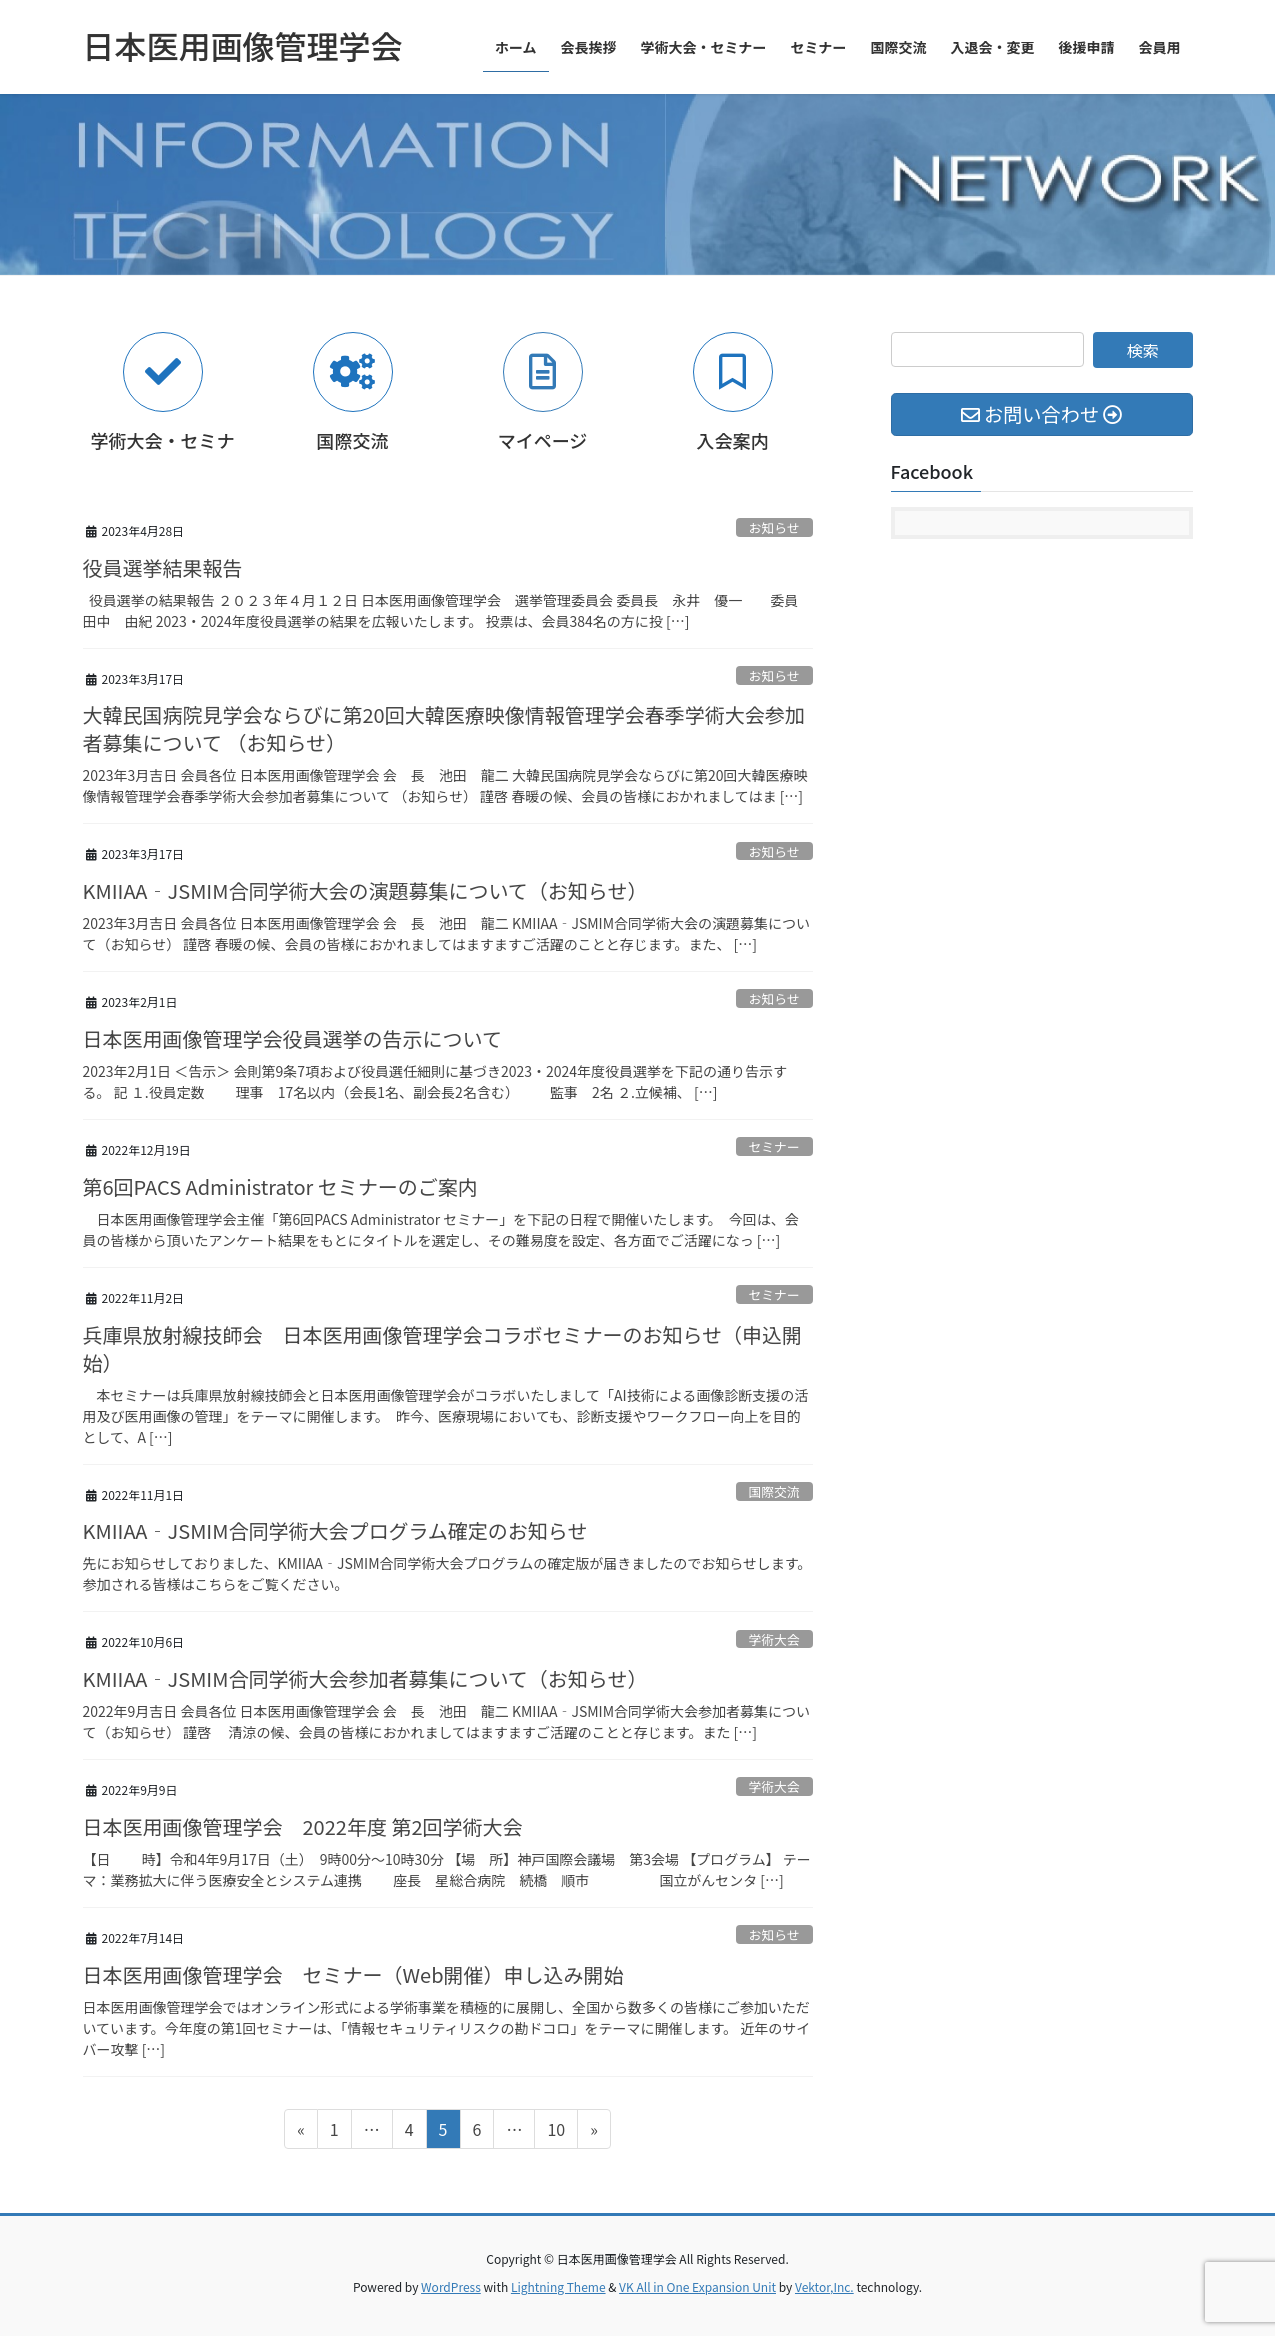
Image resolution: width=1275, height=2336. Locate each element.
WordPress (451, 2286)
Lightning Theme (558, 2286)
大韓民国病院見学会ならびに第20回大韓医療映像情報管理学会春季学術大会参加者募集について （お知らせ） (444, 728)
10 (555, 2132)
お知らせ (774, 527)
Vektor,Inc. (824, 2286)
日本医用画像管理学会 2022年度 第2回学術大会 (303, 1826)
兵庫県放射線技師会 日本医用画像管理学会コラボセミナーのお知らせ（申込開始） (443, 1348)
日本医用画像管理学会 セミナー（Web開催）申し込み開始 (353, 1974)
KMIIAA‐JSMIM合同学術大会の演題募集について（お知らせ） (365, 890)
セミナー (774, 1146)
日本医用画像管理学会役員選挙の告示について (292, 1038)
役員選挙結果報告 (163, 567)
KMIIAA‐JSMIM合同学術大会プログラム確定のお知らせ (335, 1530)
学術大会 (774, 1639)
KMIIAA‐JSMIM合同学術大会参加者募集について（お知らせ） (365, 1678)
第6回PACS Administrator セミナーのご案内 (280, 1186)
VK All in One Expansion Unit (697, 2286)
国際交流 (774, 1491)
